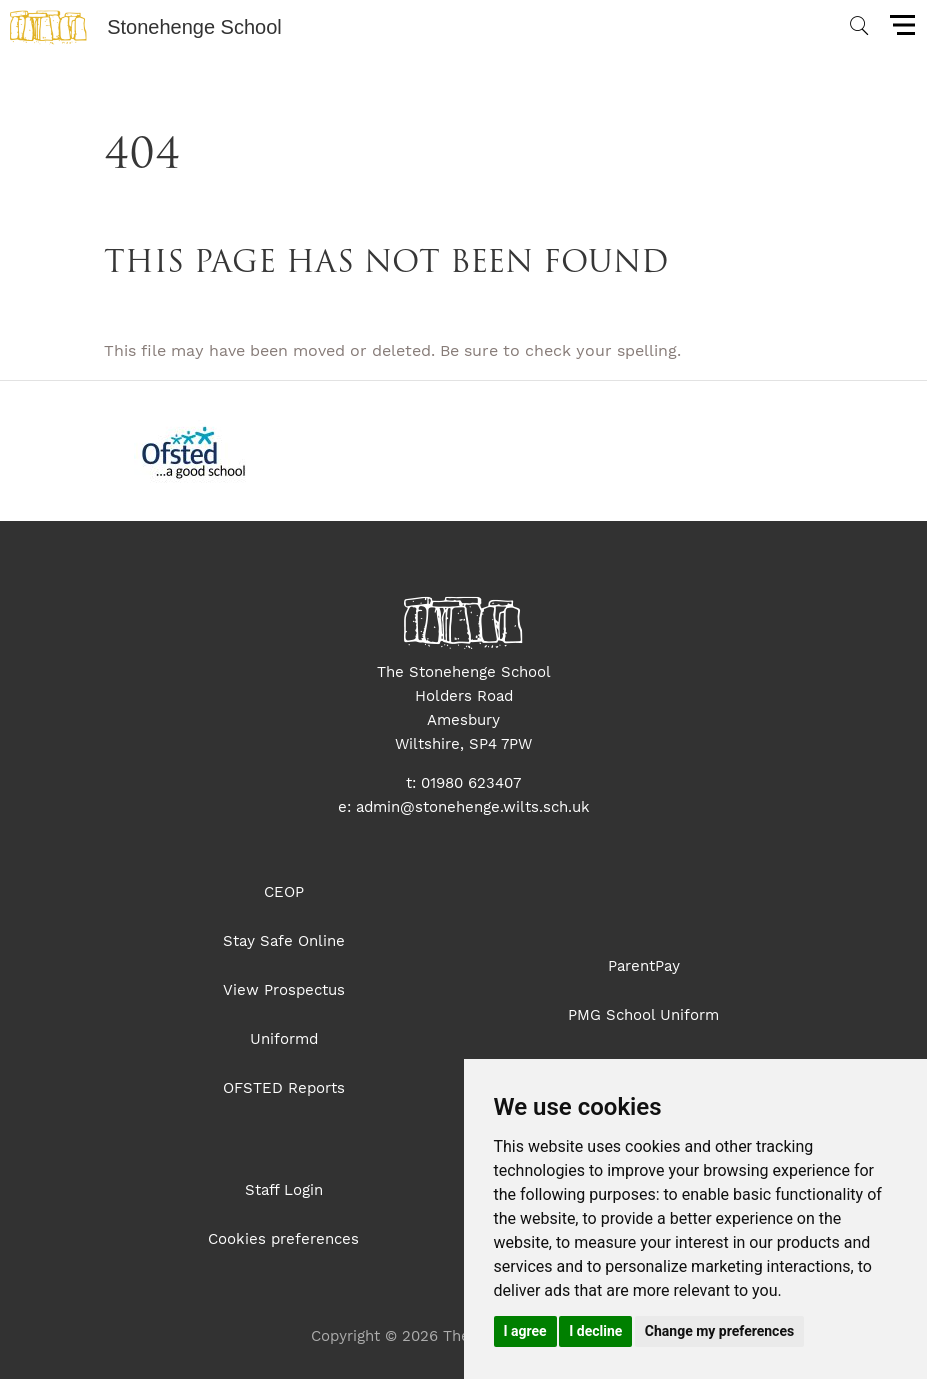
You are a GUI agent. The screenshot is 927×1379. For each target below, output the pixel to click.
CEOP (284, 892)
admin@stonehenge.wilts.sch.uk (473, 807)
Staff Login (284, 1190)
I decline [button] (595, 1331)
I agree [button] (525, 1331)
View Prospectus (284, 990)
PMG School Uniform (643, 1015)
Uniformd (284, 1039)
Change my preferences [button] (719, 1331)
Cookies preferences (283, 1239)
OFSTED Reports (284, 1088)
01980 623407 (471, 783)
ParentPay (644, 966)
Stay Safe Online (284, 941)
